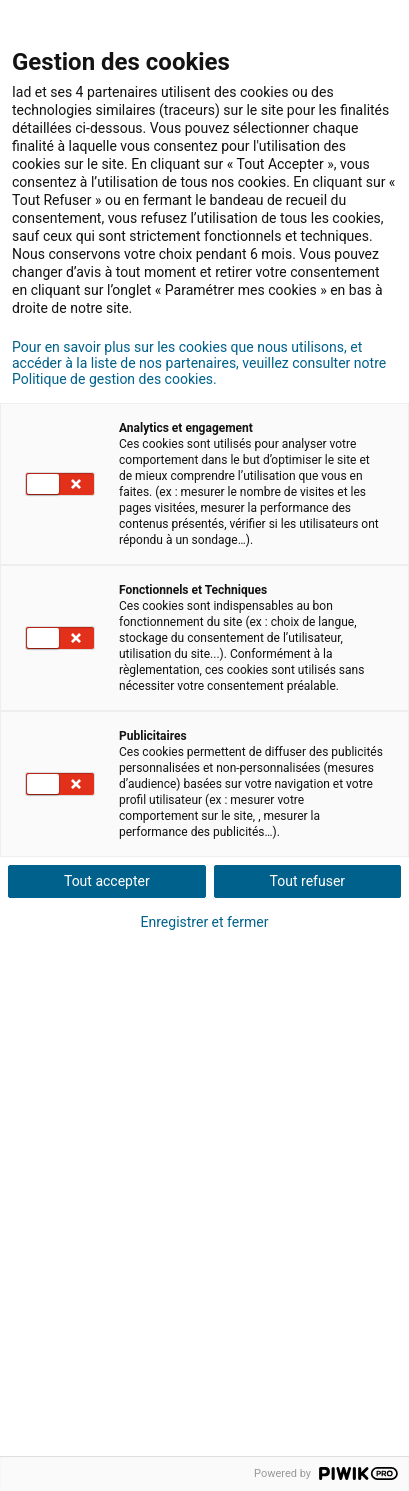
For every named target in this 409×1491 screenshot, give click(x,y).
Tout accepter (107, 881)
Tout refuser (307, 881)
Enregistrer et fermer (205, 922)
